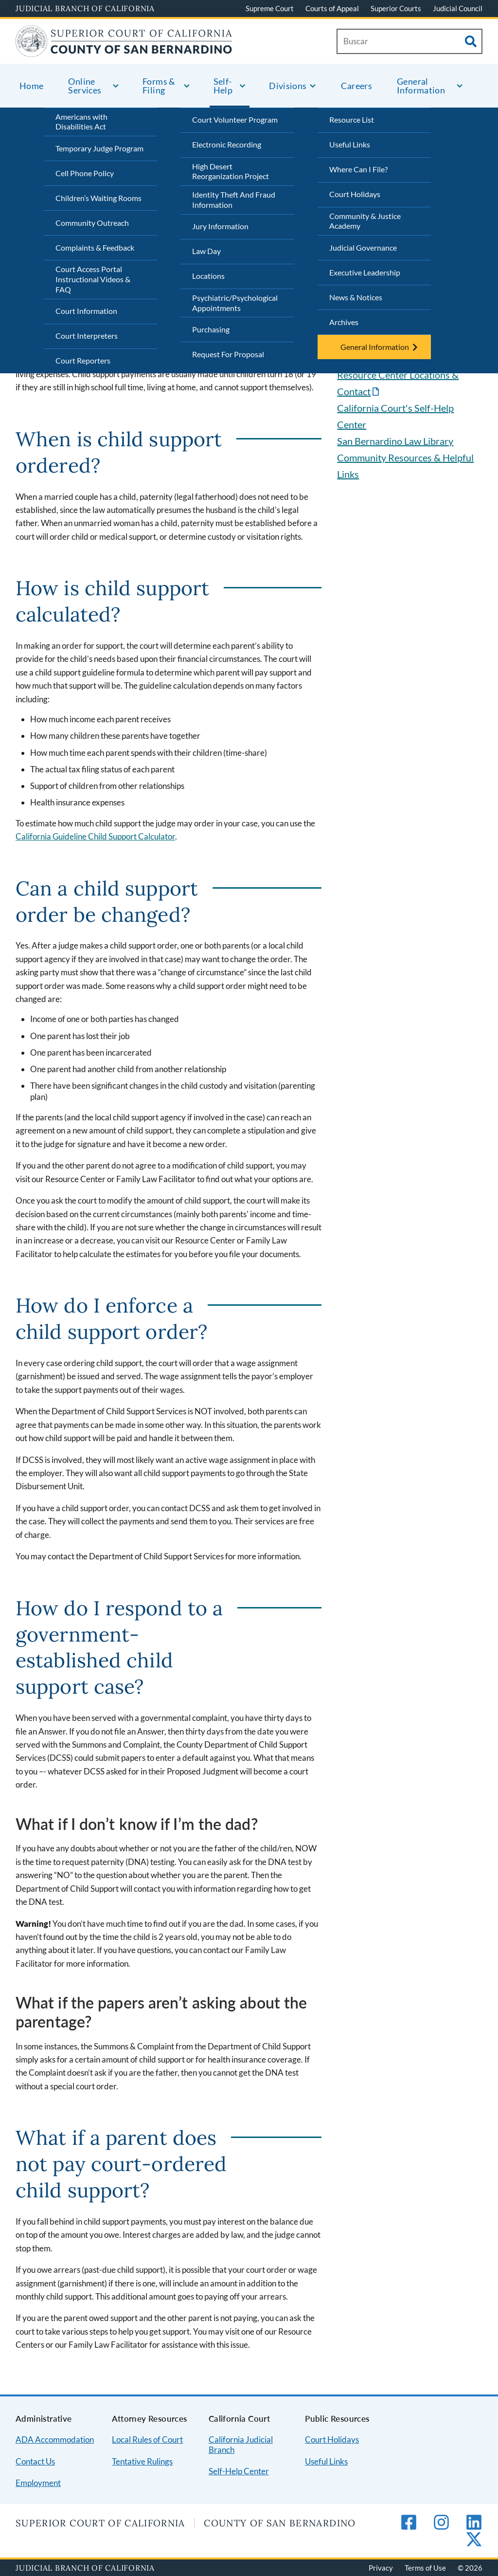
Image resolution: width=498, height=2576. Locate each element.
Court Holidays (354, 194)
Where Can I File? (358, 169)
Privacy (381, 2567)
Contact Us (35, 2461)
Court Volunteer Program (235, 119)
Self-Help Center (239, 2471)
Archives (343, 322)
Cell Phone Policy (84, 173)
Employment (38, 2483)
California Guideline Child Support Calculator (95, 836)
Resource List (351, 119)
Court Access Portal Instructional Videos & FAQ (92, 279)
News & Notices (355, 297)
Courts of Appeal (332, 8)
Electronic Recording (226, 144)
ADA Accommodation (55, 2439)
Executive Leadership (364, 272)
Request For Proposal (228, 354)
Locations (208, 275)
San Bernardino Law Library (395, 441)
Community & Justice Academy (365, 221)
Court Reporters (82, 360)
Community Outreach (92, 222)
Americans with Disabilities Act (81, 121)
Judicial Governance (363, 247)
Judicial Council (457, 8)
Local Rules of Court (147, 2439)
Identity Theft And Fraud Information (233, 199)
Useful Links (349, 144)
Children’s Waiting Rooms (98, 197)
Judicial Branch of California (85, 8)
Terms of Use (425, 2567)
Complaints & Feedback (94, 247)
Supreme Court (270, 8)
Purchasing (211, 329)
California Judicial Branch (241, 2444)
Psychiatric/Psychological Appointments (235, 302)
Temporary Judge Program (99, 148)
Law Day (206, 251)
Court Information (86, 310)
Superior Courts (396, 8)
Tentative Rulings (142, 2461)
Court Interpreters (86, 335)
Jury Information (220, 226)
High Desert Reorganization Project (230, 171)
